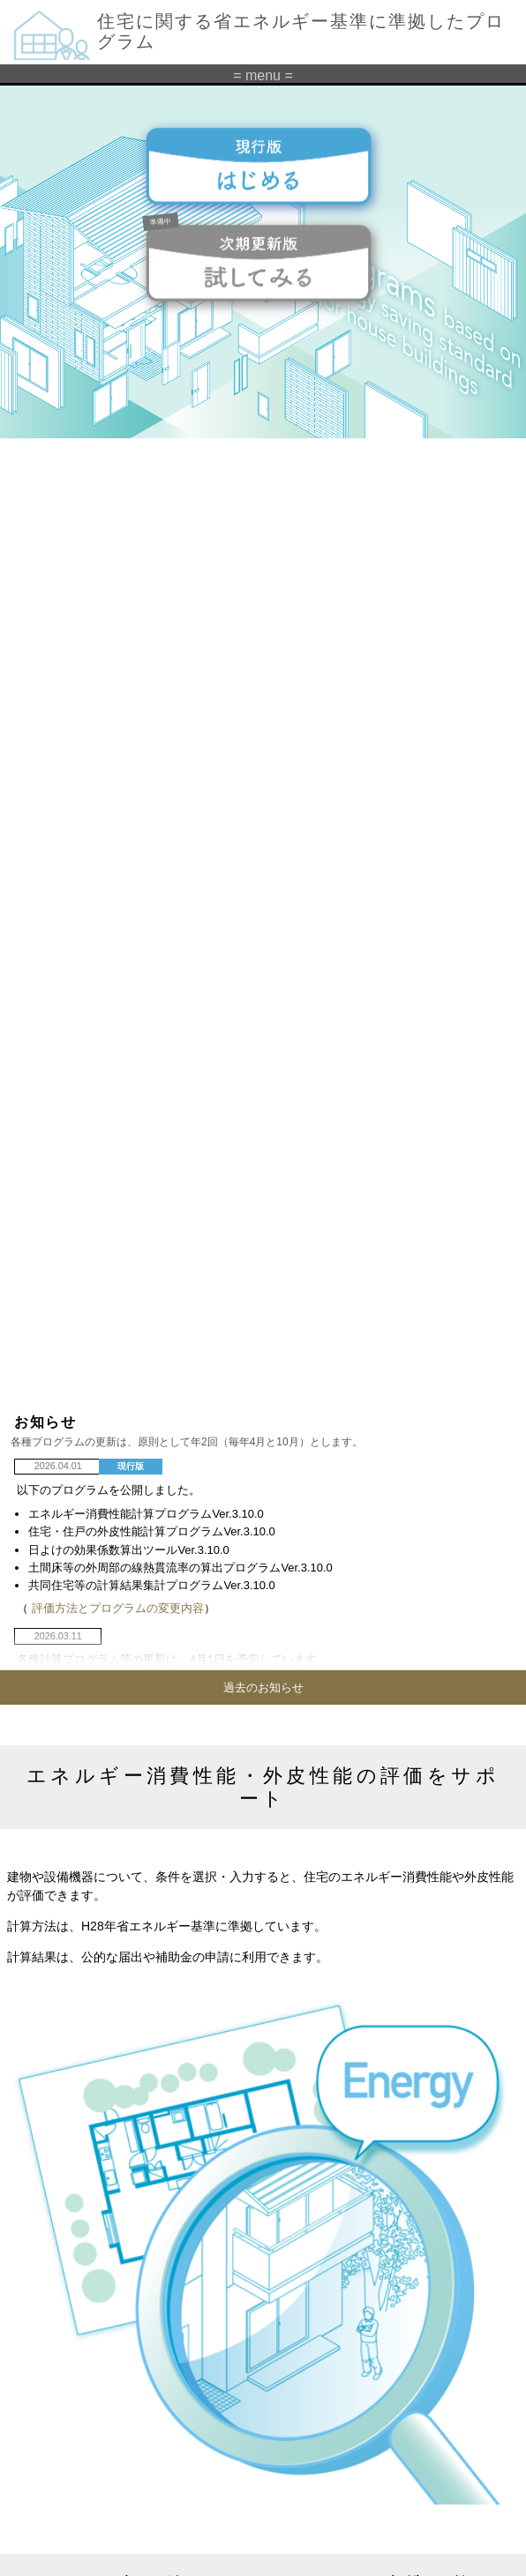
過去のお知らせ (263, 1687)
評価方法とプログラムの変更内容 (118, 1608)
